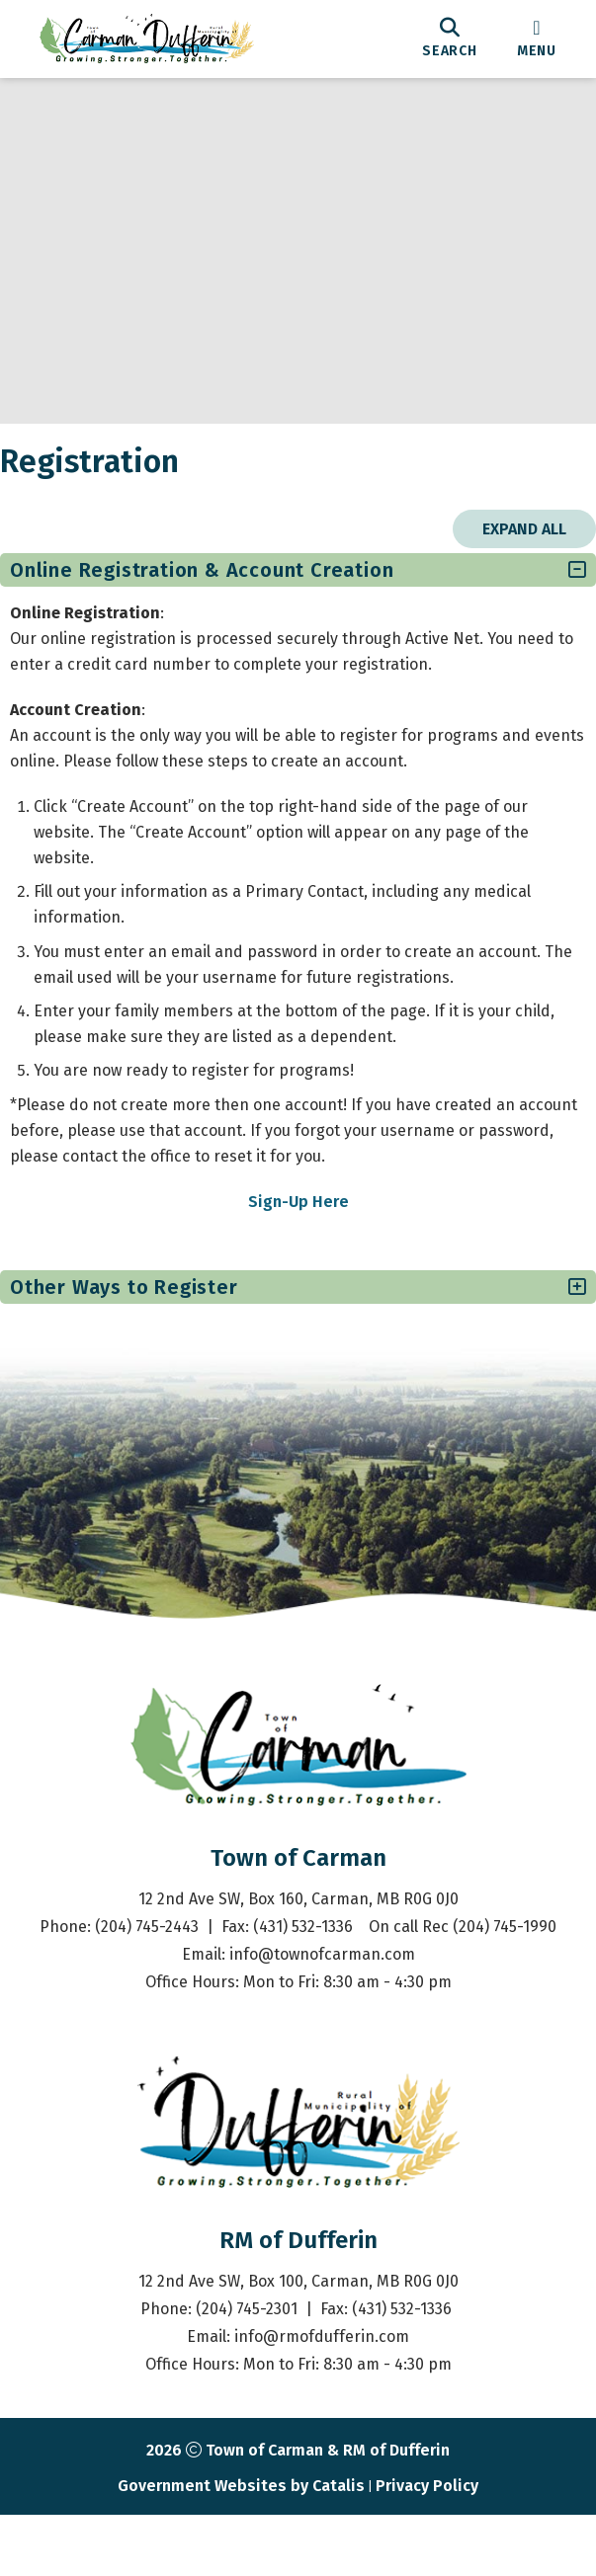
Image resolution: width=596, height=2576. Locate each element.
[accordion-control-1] (552, 590)
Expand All (505, 548)
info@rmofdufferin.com (321, 2415)
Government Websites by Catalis (241, 2564)
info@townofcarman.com (322, 2033)
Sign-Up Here (298, 1221)
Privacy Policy (427, 2564)
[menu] (536, 38)
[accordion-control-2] (552, 1307)
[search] (449, 38)
